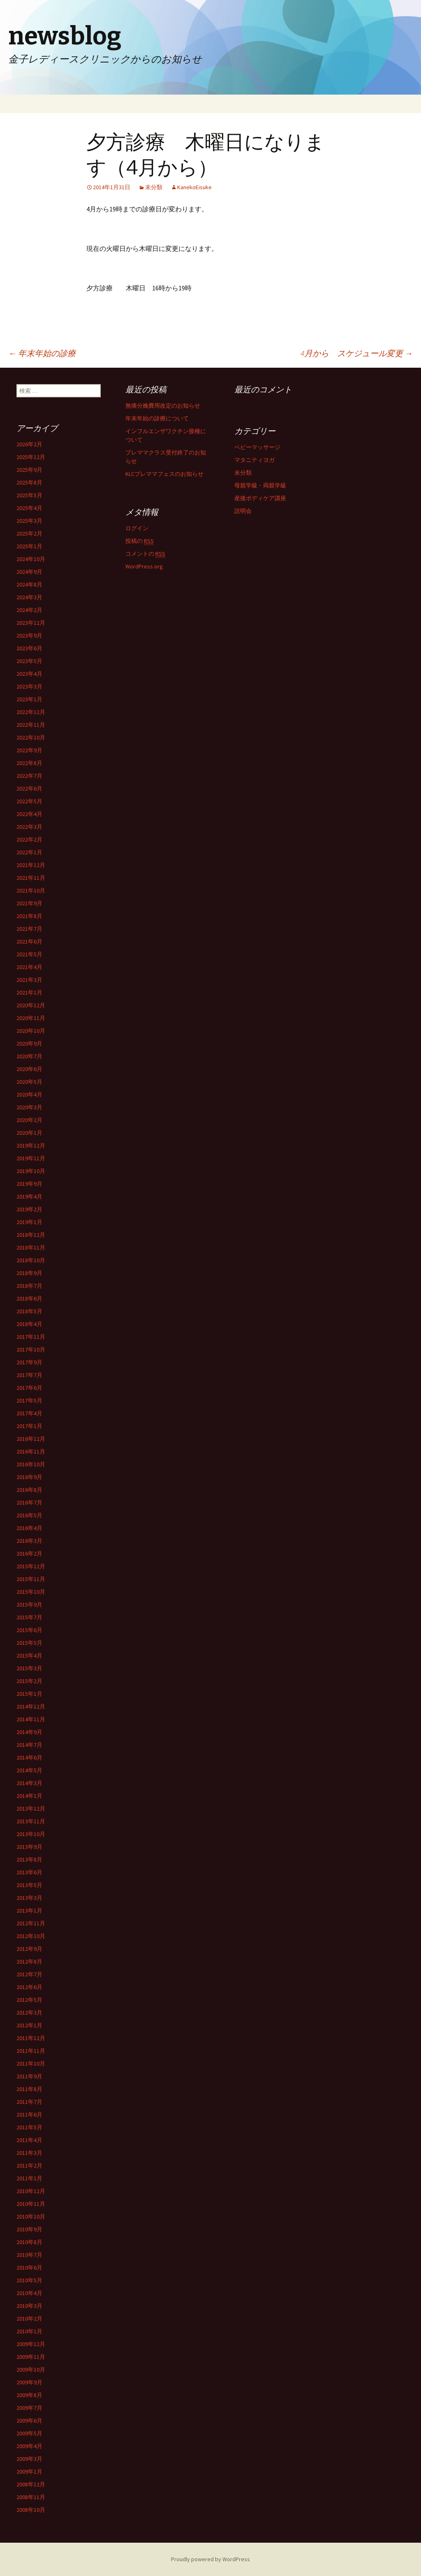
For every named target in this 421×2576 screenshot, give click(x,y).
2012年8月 (29, 1961)
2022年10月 (30, 737)
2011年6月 (29, 2114)
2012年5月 (29, 1999)
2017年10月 (30, 1349)
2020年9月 (29, 1043)
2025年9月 (29, 469)
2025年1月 (29, 546)
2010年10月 (30, 2216)
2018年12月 (30, 1234)
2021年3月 (29, 979)
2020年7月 (29, 1056)
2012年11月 (30, 1923)
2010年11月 (30, 2203)
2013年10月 (30, 1834)
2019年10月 (30, 1171)
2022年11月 (30, 724)
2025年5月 (29, 495)
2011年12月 (30, 2038)
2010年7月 (29, 2254)
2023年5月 (29, 661)
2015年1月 (29, 1693)
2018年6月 (29, 1298)
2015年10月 (30, 1591)
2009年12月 (30, 2344)
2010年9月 (29, 2229)
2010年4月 (29, 2293)
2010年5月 (29, 2280)
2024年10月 (30, 559)
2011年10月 (30, 2063)
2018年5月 (29, 1311)
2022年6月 (29, 788)
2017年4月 (29, 1413)
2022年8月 (29, 763)
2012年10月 (30, 1936)
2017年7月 (29, 1375)
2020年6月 (29, 1069)
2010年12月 (30, 2191)
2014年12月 (30, 1706)
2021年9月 (29, 903)
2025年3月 (29, 520)
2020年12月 (30, 1005)
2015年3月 (29, 1668)
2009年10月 (30, 2369)
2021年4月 (29, 967)
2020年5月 (29, 1081)
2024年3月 (29, 597)
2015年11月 (30, 1579)
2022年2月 (29, 839)
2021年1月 (29, 992)
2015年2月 (29, 1681)
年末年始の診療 (42, 353)
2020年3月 (29, 1107)
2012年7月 (29, 1974)
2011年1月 (29, 2178)
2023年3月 (29, 686)
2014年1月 (29, 1795)
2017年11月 (30, 1336)
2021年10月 (30, 890)
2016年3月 (29, 1540)
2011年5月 (29, 2127)
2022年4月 (29, 814)
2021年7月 (29, 928)
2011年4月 (29, 2140)
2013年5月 (29, 1885)
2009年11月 (30, 2356)
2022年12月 (30, 712)
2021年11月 (30, 877)
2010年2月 (29, 2318)
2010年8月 (29, 2242)
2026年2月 (29, 444)
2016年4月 (29, 1528)
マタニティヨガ (254, 460)
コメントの (145, 554)
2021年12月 (30, 865)
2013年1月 (29, 1910)
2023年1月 (29, 699)
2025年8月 (29, 482)
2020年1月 (29, 1132)
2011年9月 (29, 2076)
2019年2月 (29, 1209)
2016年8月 (29, 1489)
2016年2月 (29, 1553)
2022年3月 (29, 826)
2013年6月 (29, 1872)
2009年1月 (29, 2471)
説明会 (243, 511)
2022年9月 (29, 750)
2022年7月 (29, 775)
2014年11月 (30, 1719)
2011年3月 (29, 2152)
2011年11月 (30, 2050)
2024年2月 (29, 610)
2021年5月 (29, 954)
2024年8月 (29, 584)
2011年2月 (29, 2165)
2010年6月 (29, 2267)
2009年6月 (29, 2420)
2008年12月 (30, 2484)
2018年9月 (29, 1273)
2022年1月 (29, 852)
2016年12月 (30, 1438)
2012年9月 (29, 1948)
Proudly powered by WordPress (210, 2559)
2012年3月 (29, 2012)
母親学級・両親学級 (260, 485)
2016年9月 (29, 1477)
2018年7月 (29, 1285)
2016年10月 (30, 1464)
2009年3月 (29, 2458)
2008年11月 (30, 2497)
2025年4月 (29, 508)
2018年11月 (30, 1247)
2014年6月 (29, 1757)
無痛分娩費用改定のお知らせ (162, 405)
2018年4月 (29, 1324)
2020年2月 (29, 1120)
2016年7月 (29, 1502)
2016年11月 (30, 1451)
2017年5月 (29, 1400)
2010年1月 (29, 2331)
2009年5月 (29, 2433)
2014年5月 (29, 1770)
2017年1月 (29, 1426)
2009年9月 (29, 2382)
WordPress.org (144, 566)
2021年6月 (29, 941)
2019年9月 (29, 1183)
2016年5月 (29, 1515)
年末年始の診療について (157, 418)
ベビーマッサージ (257, 447)
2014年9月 (29, 1732)
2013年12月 (30, 1808)
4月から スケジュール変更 (357, 353)
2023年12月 (30, 622)
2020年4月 (29, 1094)
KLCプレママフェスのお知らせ (164, 474)
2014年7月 (29, 1744)
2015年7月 (29, 1617)
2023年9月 (29, 635)
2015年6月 (29, 1630)
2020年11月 (30, 1018)
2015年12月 (30, 1566)
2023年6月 (29, 648)
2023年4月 (29, 673)
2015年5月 (29, 1642)
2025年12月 (30, 457)
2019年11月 (30, 1158)
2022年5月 (29, 801)
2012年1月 (29, 2025)
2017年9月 (29, 1362)
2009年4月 (29, 2446)
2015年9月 (29, 1604)
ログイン (136, 528)
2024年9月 (29, 571)
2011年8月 (29, 2089)
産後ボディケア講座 (260, 498)
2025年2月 (29, 533)
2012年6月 (29, 1987)
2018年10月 (30, 1260)
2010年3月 (29, 2305)
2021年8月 (29, 916)
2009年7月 (29, 2407)
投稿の (139, 541)
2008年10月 (30, 2509)
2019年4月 (29, 1196)
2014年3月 (29, 1783)
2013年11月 (30, 1821)
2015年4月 (29, 1655)
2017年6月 (29, 1387)
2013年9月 (29, 1846)
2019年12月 (30, 1145)
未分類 (153, 187)
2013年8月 (29, 1859)
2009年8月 (29, 2395)
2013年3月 (29, 1897)
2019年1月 (29, 1222)
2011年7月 (29, 2101)
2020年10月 (30, 1030)
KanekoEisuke (194, 187)
